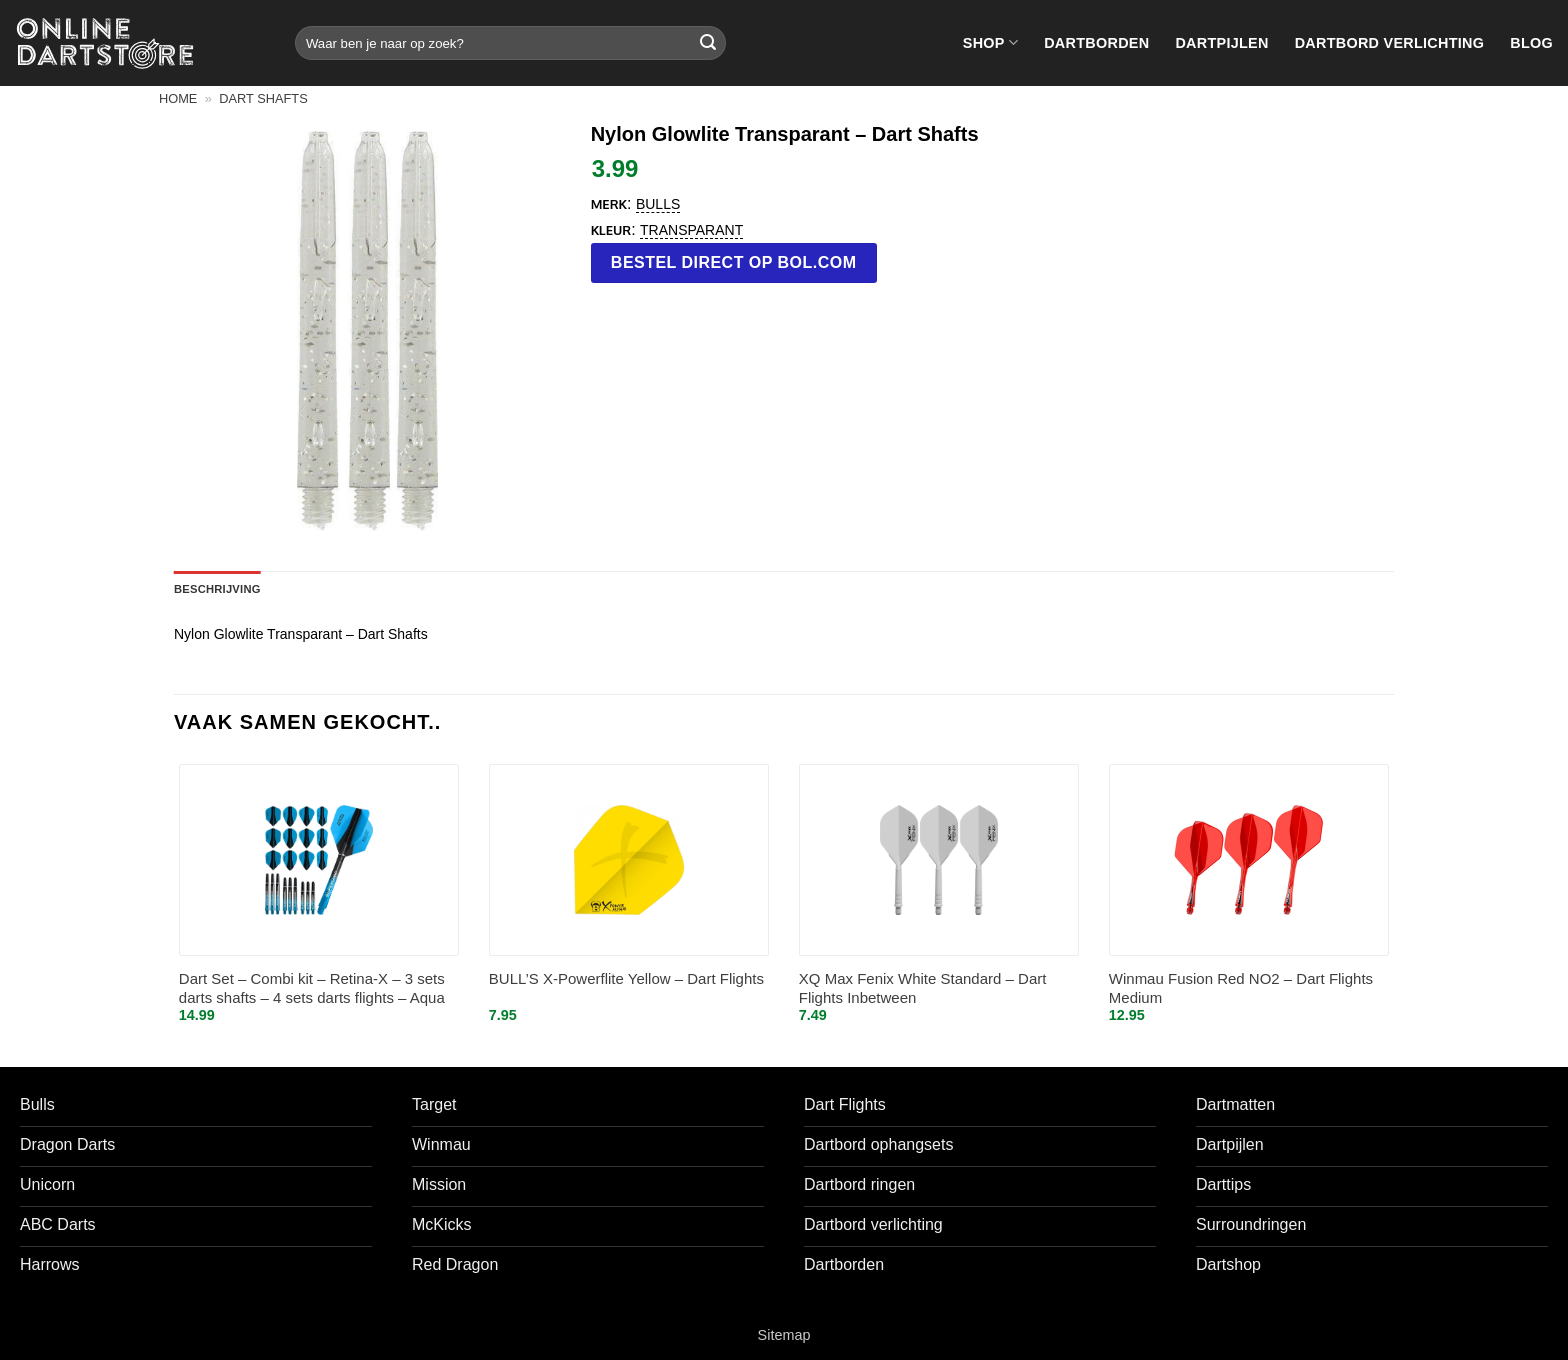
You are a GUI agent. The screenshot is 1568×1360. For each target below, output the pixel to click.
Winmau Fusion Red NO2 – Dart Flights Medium (1241, 988)
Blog (1531, 43)
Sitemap (784, 1335)
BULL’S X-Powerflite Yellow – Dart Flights (626, 978)
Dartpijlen (1221, 43)
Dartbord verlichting (1390, 43)
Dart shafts (263, 98)
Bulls (658, 204)
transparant (691, 230)
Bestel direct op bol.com (734, 262)
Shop (990, 42)
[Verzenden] (708, 43)
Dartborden (1096, 43)
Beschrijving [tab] (217, 589)
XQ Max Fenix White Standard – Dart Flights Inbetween (923, 988)
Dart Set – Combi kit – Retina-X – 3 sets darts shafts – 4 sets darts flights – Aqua (312, 988)
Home (178, 98)
